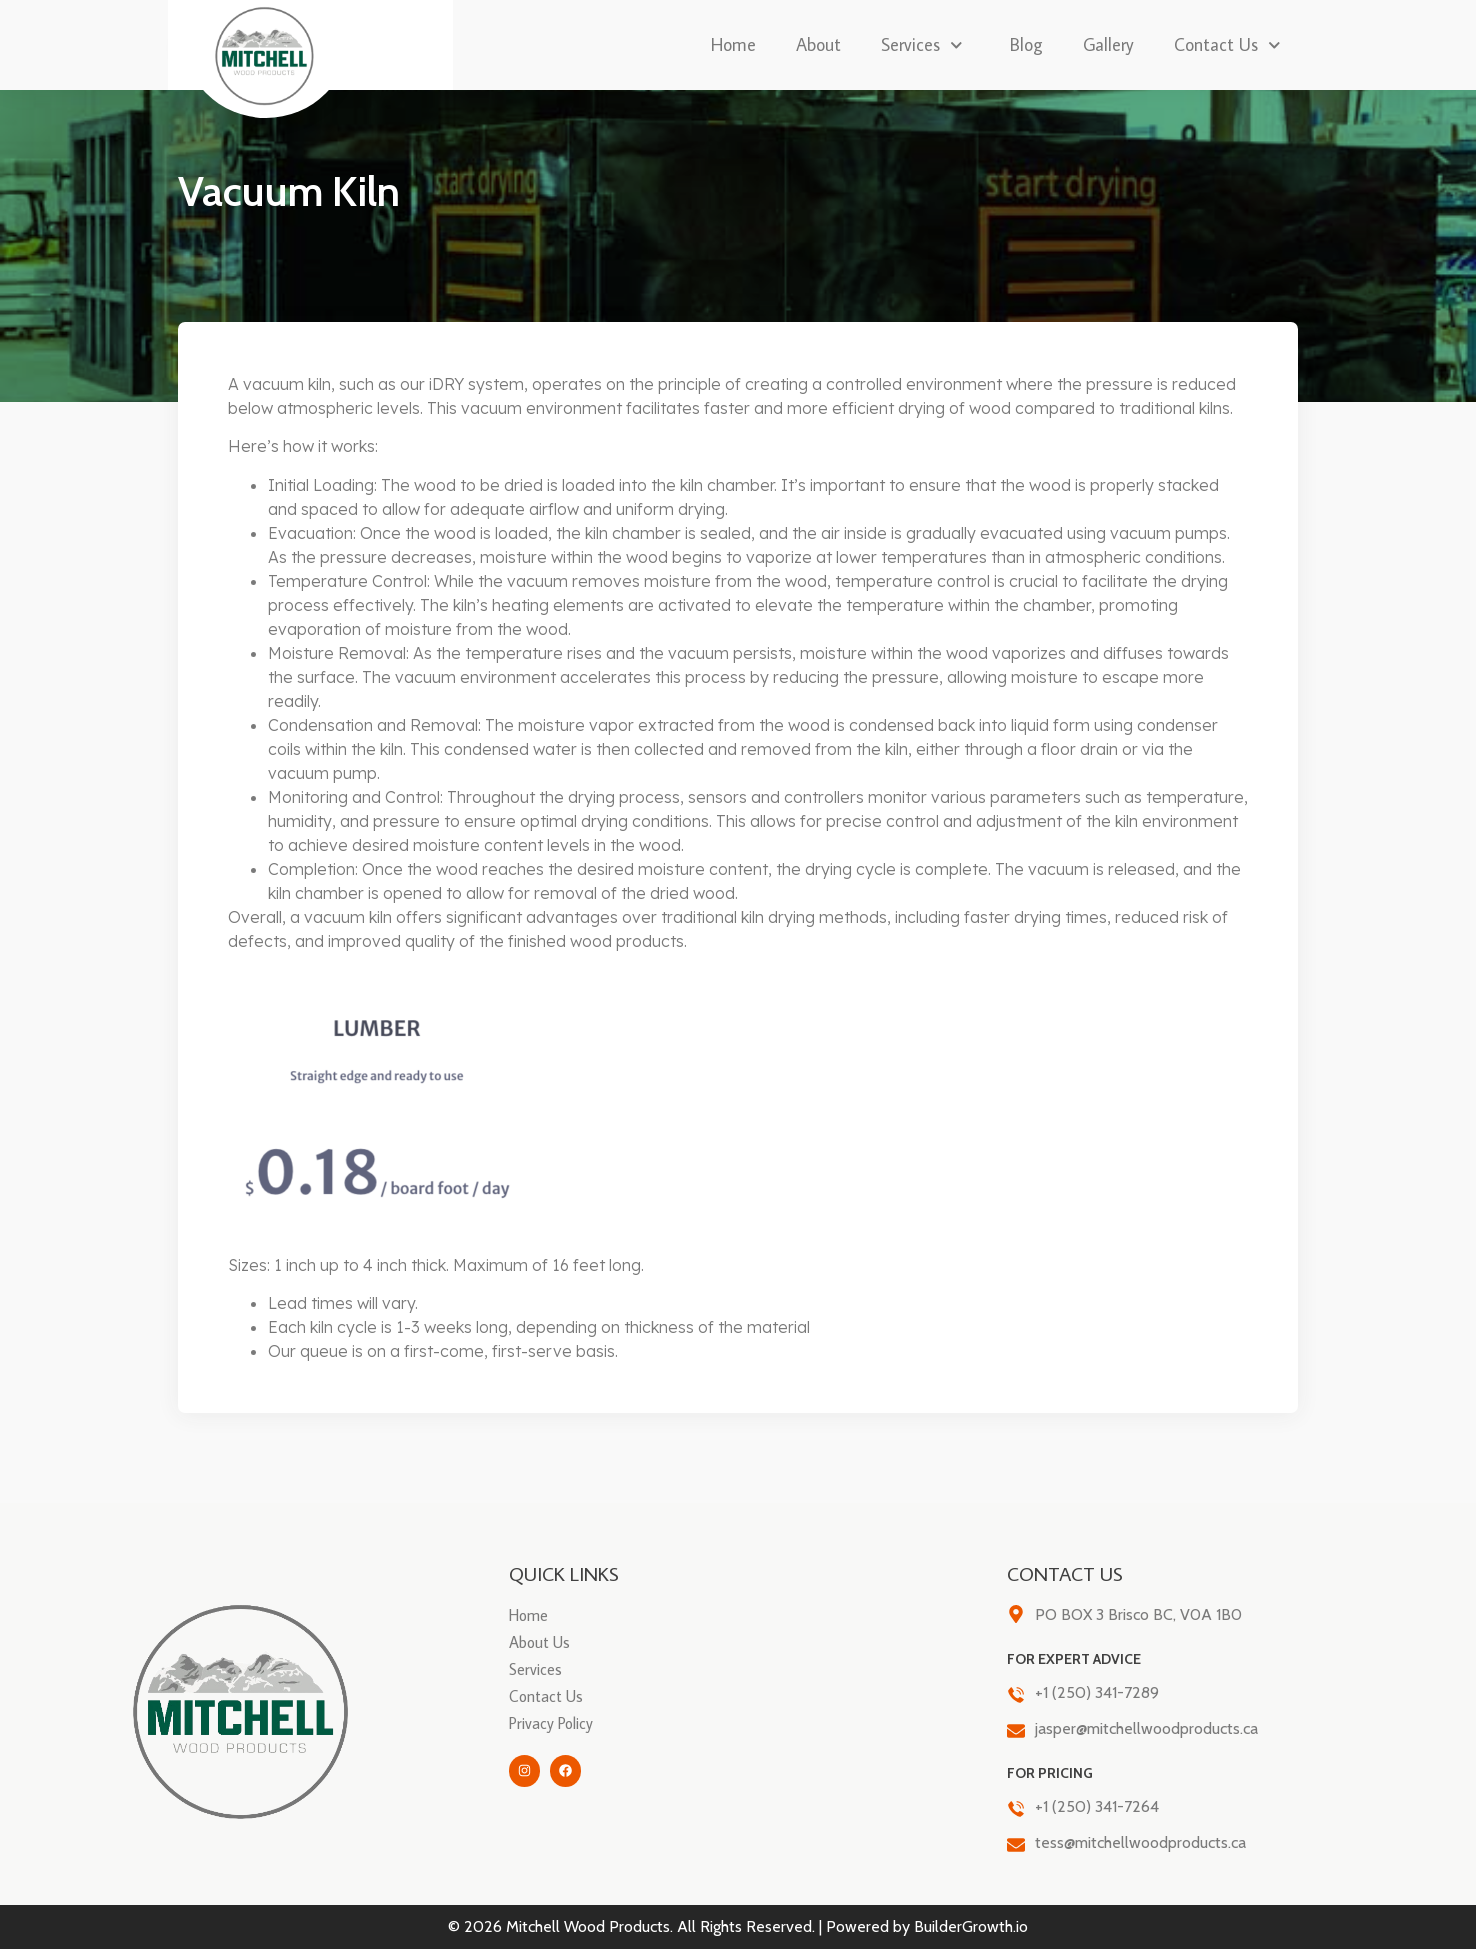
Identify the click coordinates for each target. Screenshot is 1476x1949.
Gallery (1108, 44)
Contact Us (1231, 45)
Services (925, 45)
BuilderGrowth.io (971, 1926)
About (818, 44)
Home (733, 44)
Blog (1026, 44)
